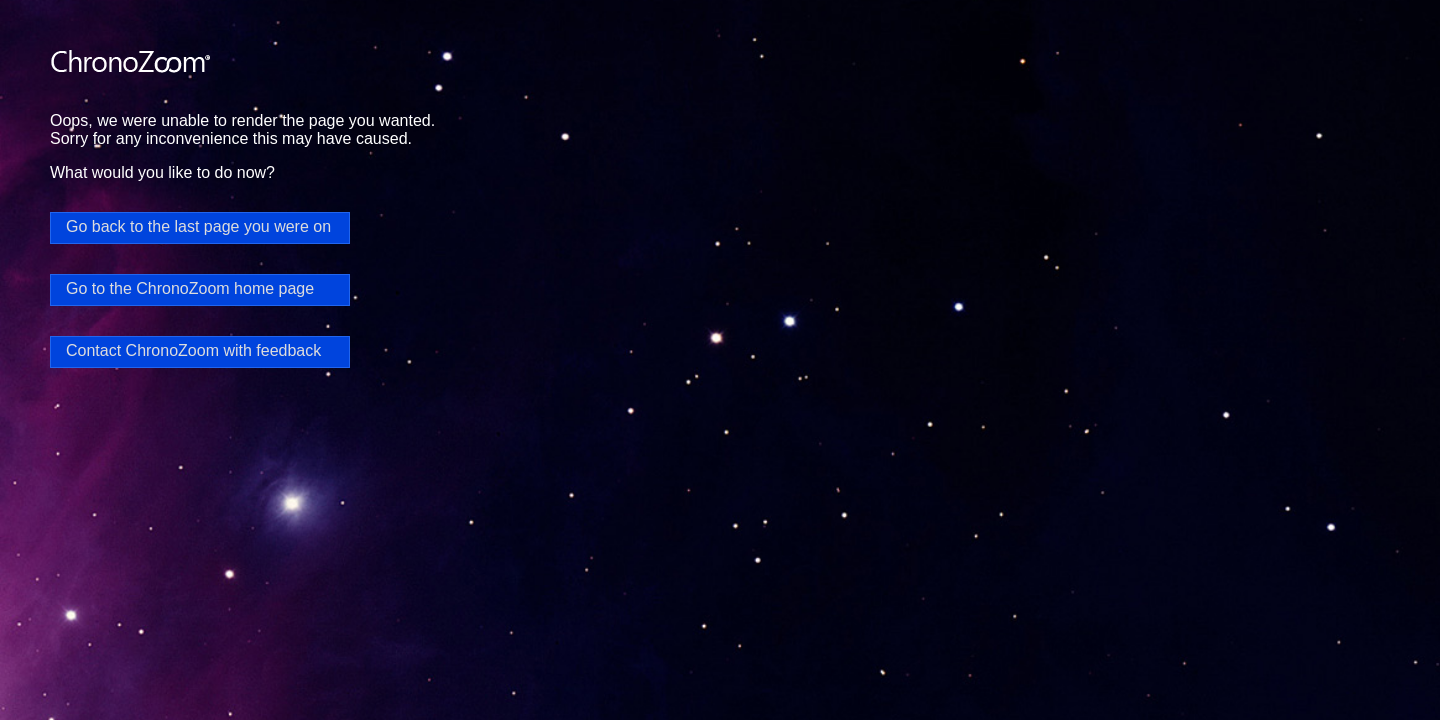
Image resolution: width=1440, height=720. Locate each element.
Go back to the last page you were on (198, 226)
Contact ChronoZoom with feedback (193, 350)
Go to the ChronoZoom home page (190, 288)
